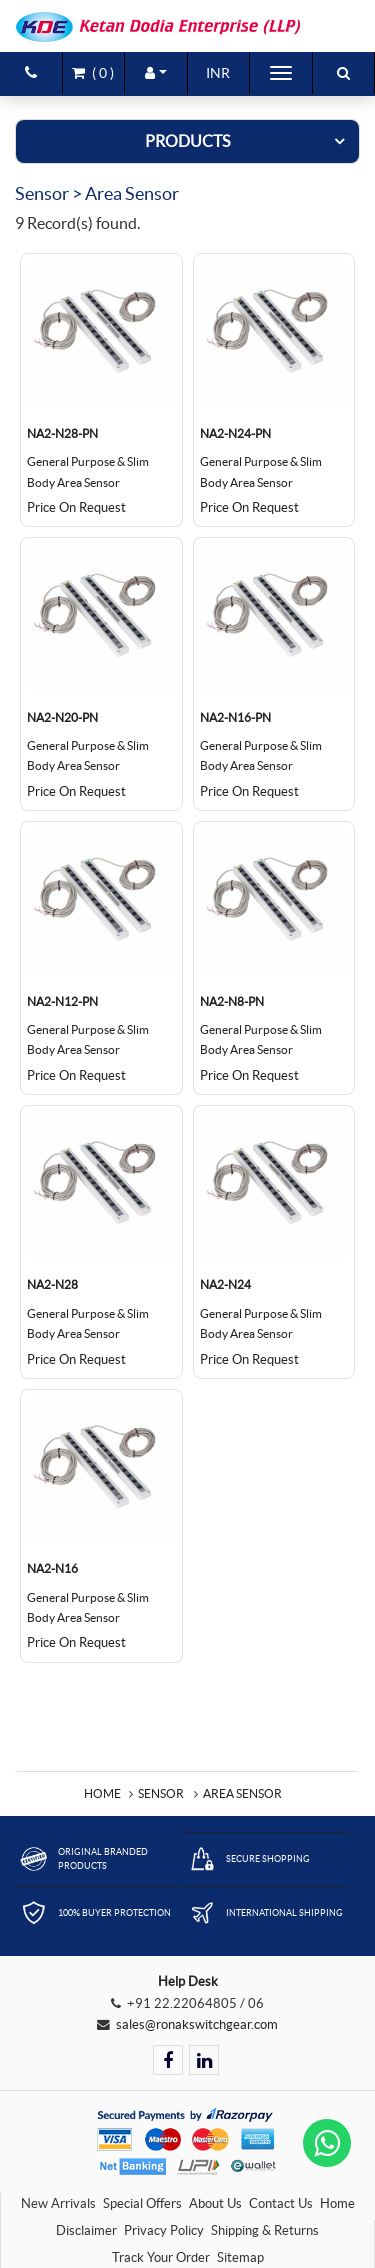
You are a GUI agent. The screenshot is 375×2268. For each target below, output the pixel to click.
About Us (215, 2203)
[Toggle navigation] (281, 73)
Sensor (161, 1793)
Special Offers (142, 2203)
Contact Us (281, 2203)
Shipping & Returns (265, 2230)
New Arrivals (58, 2203)
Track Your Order (161, 2257)
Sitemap (240, 2257)
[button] (156, 73)
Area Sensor (242, 1793)
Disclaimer (86, 2230)
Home (102, 1793)
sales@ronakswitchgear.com (197, 2024)
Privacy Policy (164, 2230)
